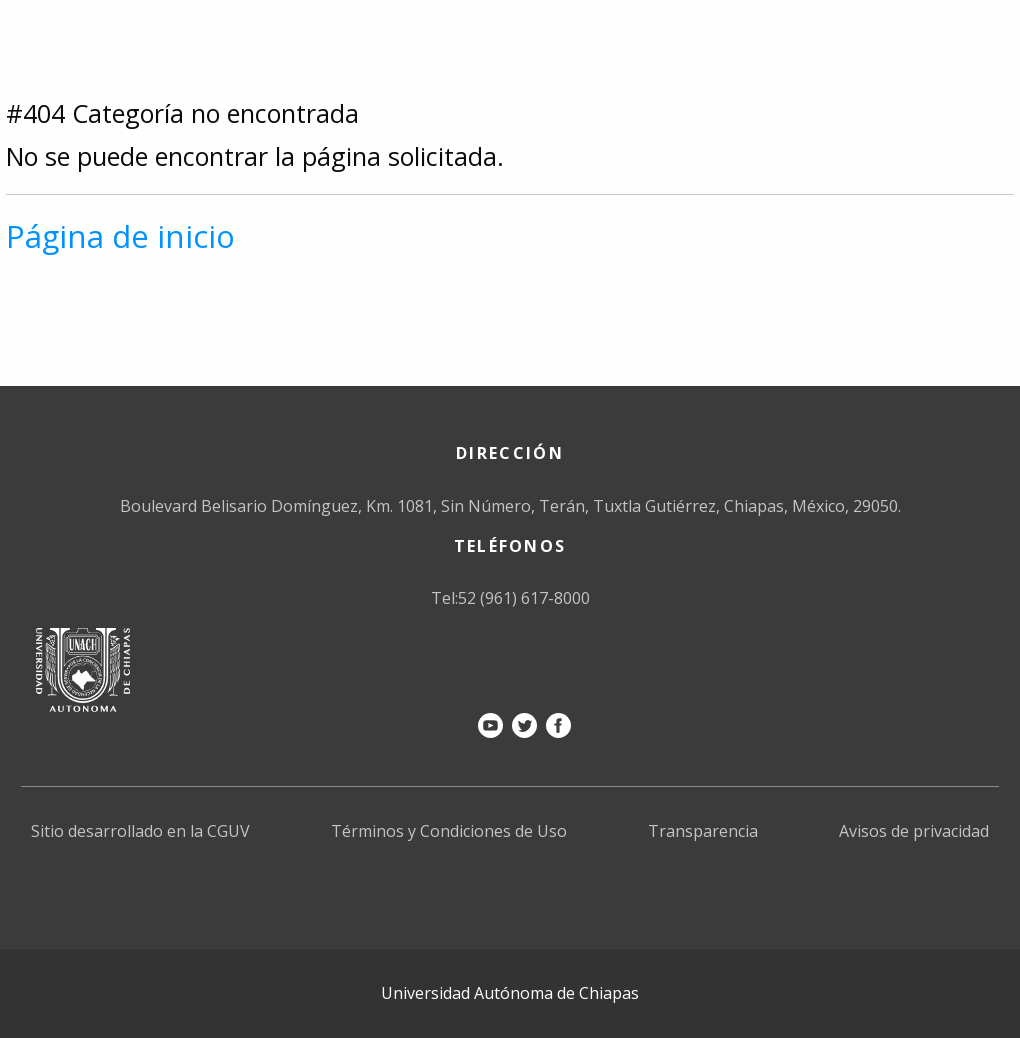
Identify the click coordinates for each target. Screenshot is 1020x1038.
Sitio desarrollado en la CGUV (140, 831)
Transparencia (703, 831)
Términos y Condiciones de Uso (449, 831)
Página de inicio (120, 236)
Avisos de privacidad (914, 831)
